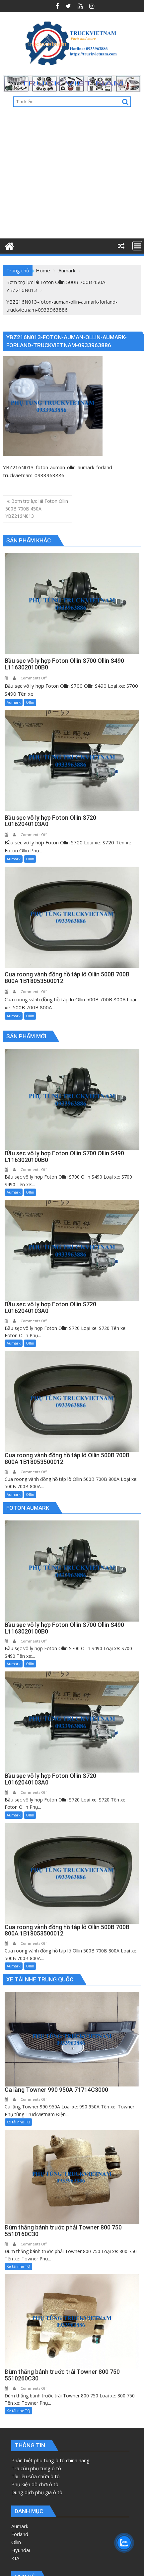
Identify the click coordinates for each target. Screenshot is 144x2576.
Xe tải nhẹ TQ (18, 2121)
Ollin (30, 702)
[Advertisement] (66, 175)
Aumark (14, 702)
